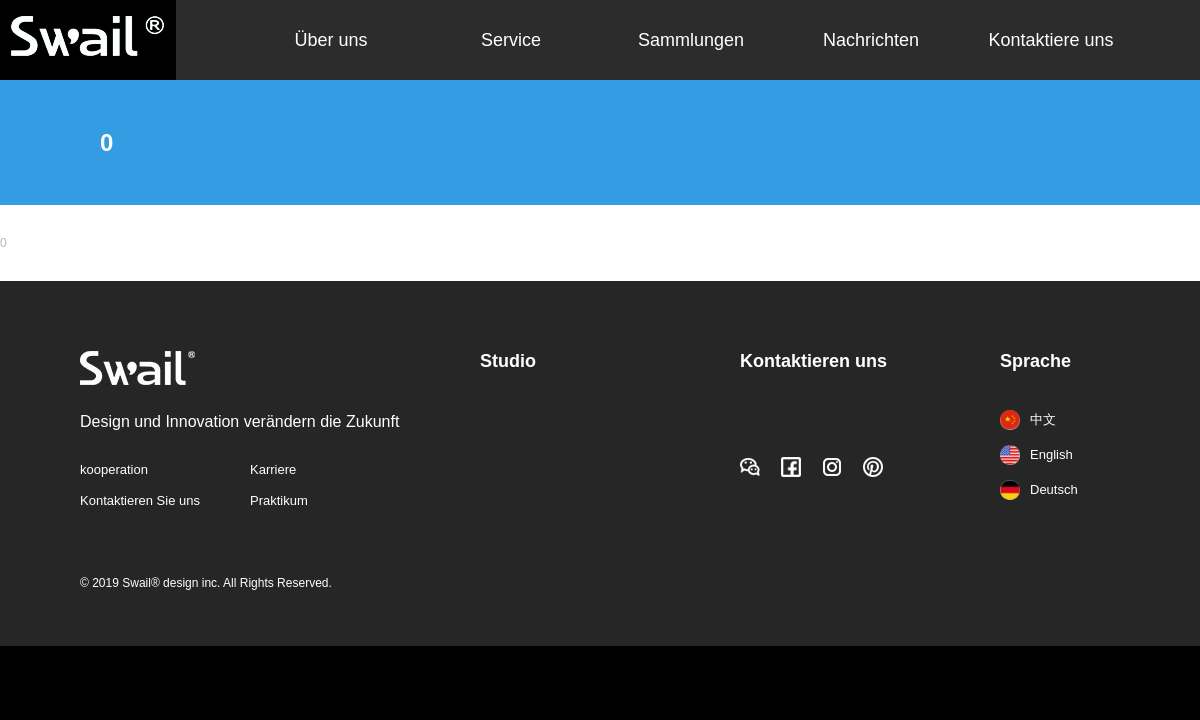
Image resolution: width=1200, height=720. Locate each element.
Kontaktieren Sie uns (140, 500)
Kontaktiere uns (1050, 40)
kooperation (114, 469)
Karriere (273, 469)
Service (511, 40)
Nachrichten (871, 40)
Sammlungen (691, 40)
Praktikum (279, 500)
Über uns (330, 40)
